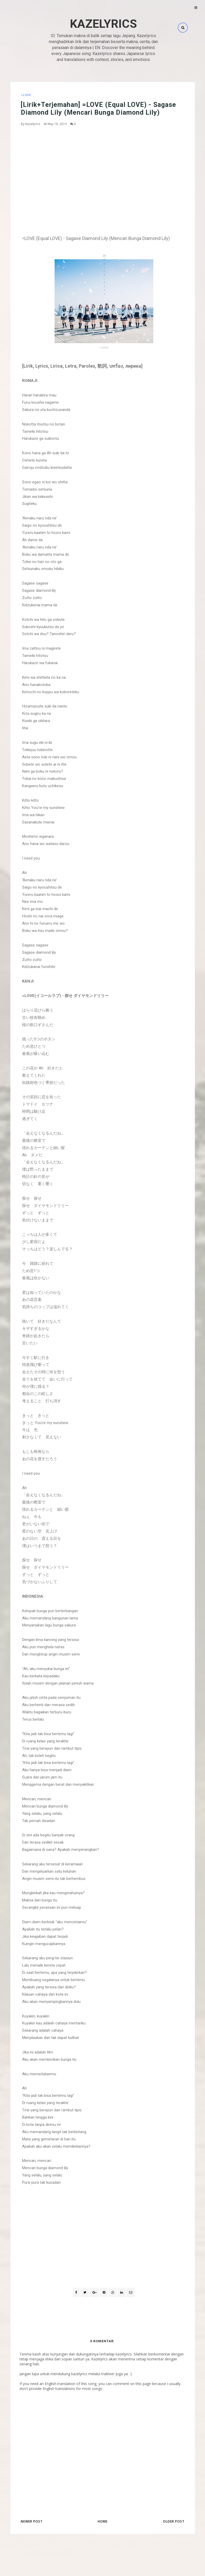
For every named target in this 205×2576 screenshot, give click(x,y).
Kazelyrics (103, 24)
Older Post (173, 2521)
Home (103, 2521)
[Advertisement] (104, 169)
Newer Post (32, 2521)
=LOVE (26, 95)
